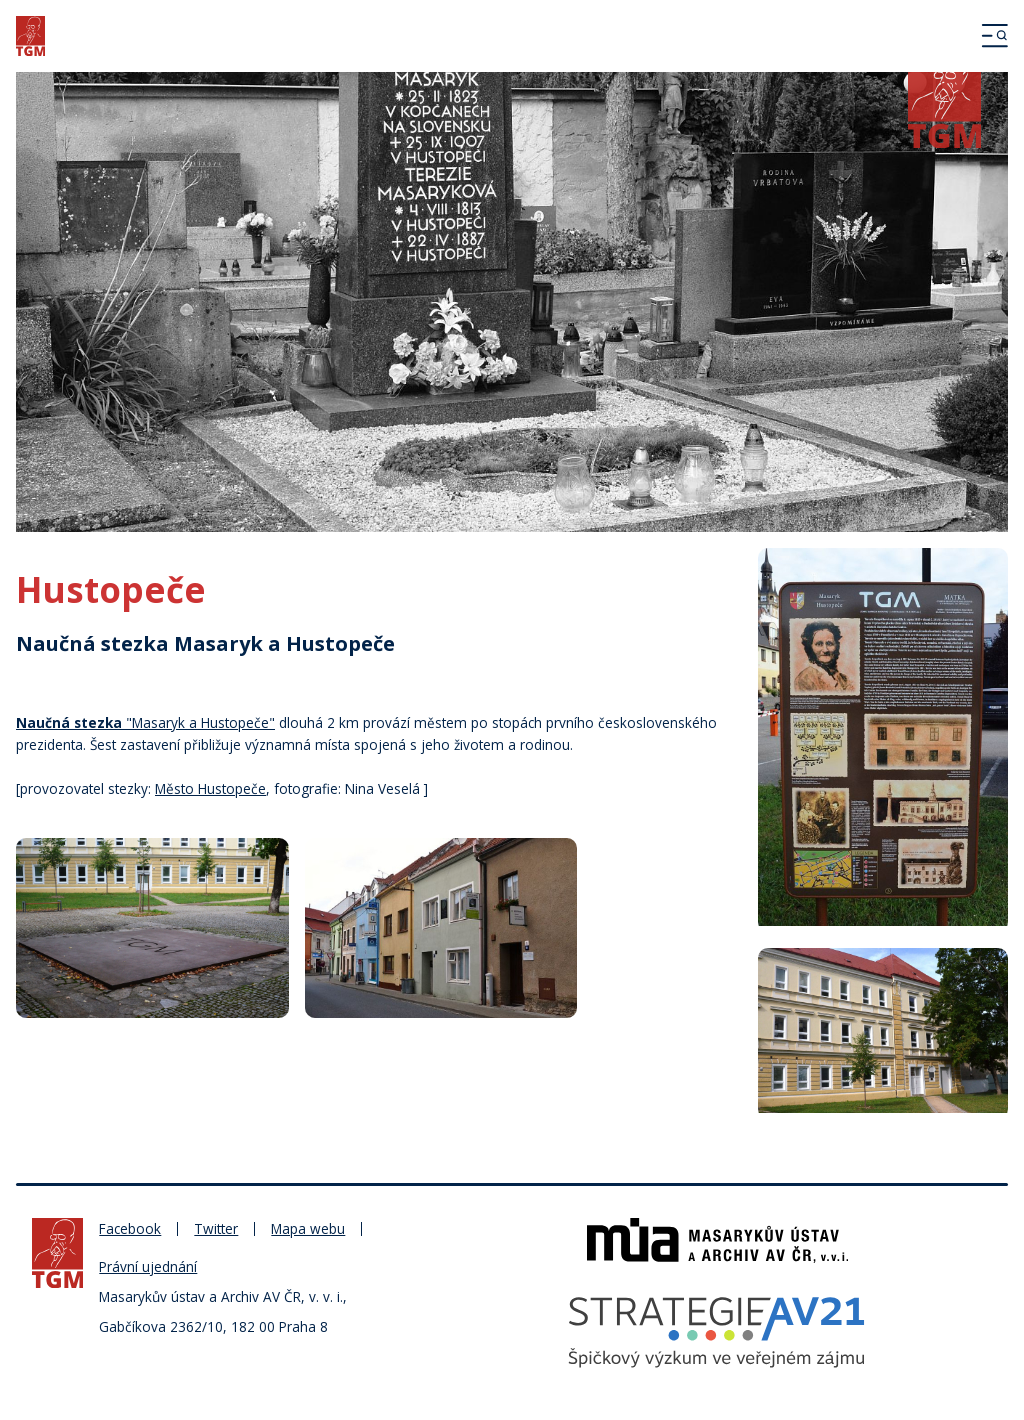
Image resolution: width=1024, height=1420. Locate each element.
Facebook (130, 1228)
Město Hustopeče (210, 788)
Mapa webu (308, 1228)
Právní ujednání (148, 1266)
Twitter (216, 1228)
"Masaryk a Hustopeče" (145, 722)
